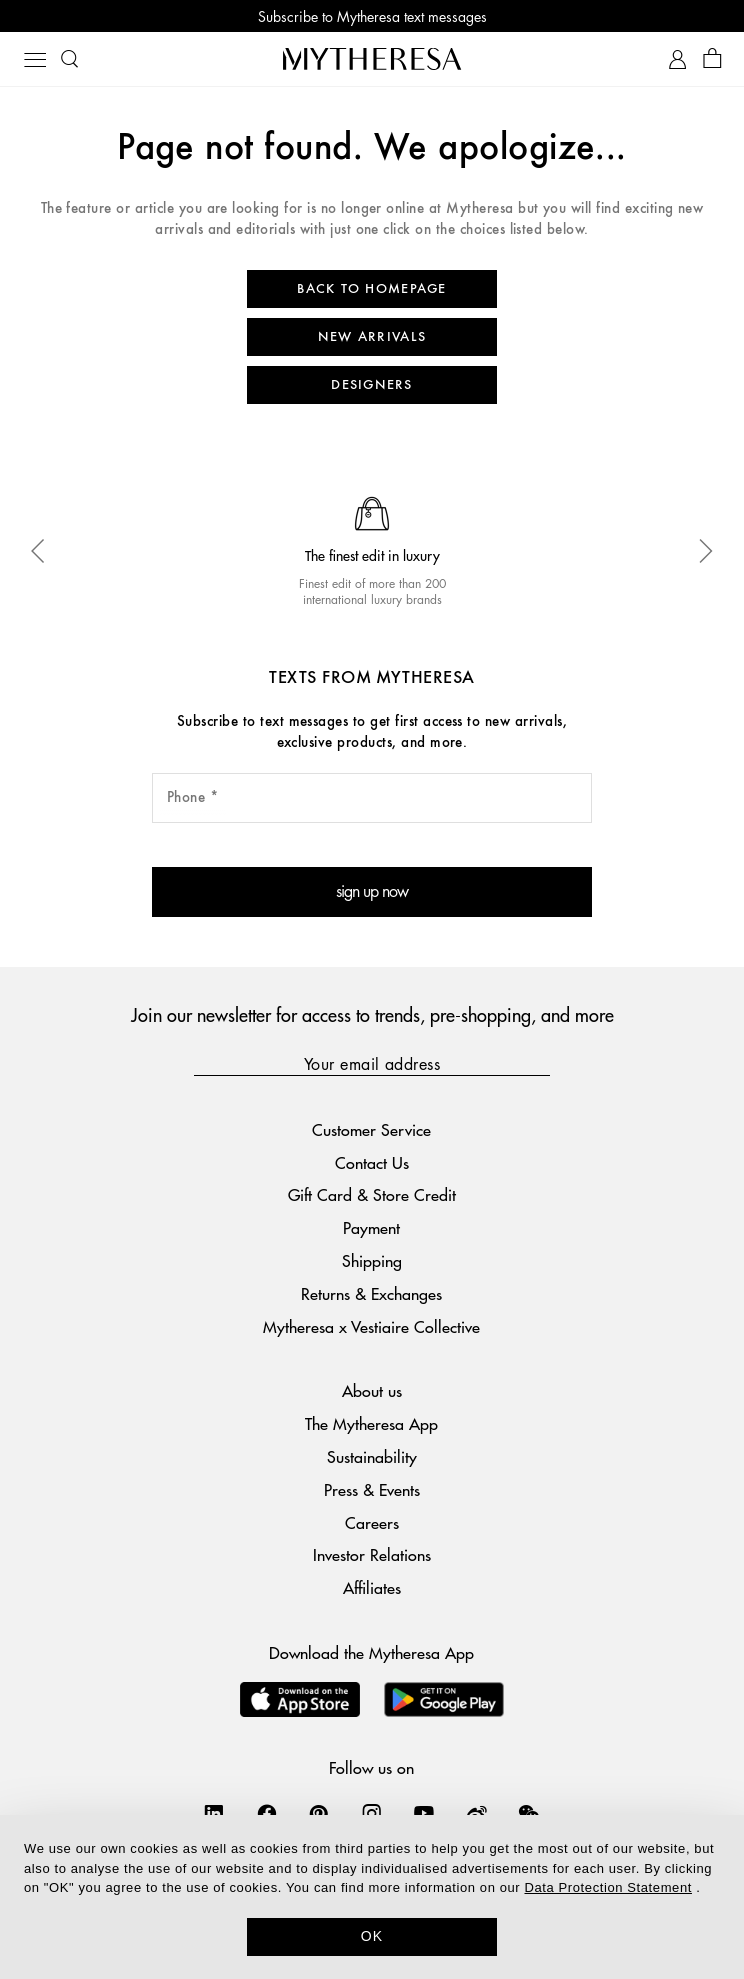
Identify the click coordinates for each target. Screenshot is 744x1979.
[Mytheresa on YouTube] (424, 1813)
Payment (371, 1227)
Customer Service (371, 1129)
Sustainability (372, 1456)
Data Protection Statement (607, 1887)
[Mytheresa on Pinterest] (319, 1813)
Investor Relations (372, 1554)
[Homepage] (372, 58)
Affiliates (372, 1587)
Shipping (372, 1260)
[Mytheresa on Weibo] (477, 1813)
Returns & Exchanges (371, 1293)
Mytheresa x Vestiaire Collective (371, 1326)
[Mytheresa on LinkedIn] (214, 1813)
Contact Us (372, 1162)
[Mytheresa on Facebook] (267, 1813)
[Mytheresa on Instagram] (372, 1813)
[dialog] (372, 1897)
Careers (372, 1522)
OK (372, 1936)
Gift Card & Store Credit (372, 1194)
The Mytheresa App (371, 1423)
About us (372, 1390)
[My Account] (677, 59)
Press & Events (372, 1489)
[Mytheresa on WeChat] (529, 1813)
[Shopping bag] (712, 59)
